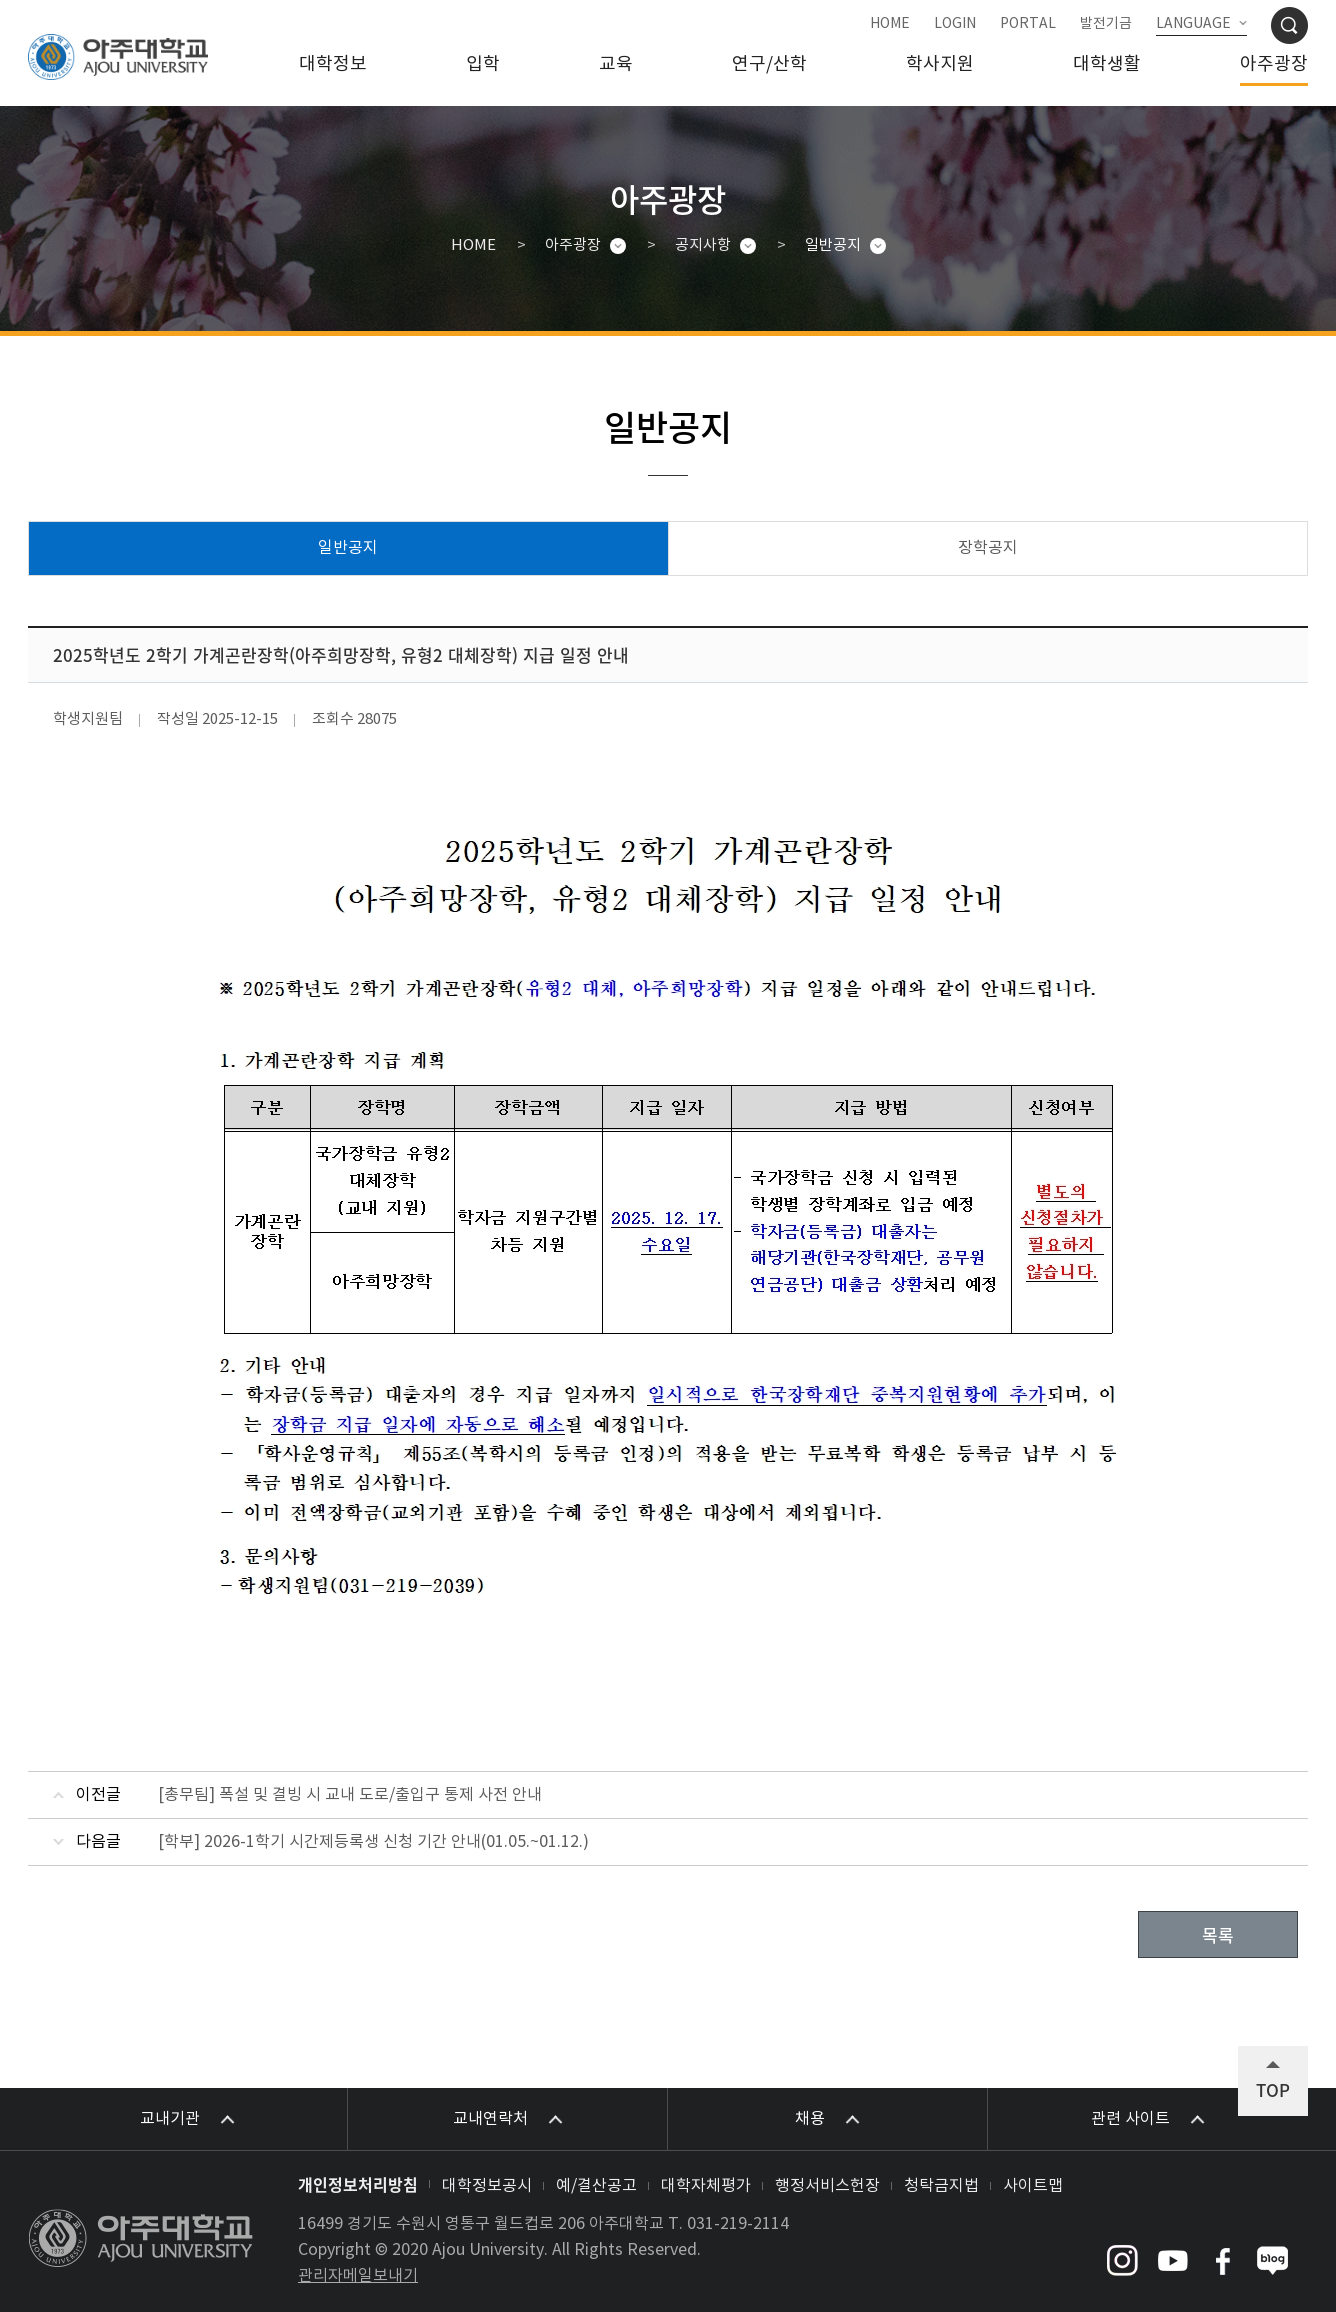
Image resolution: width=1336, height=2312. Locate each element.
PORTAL (1028, 24)
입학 (483, 64)
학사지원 (940, 64)
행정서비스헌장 (827, 2186)
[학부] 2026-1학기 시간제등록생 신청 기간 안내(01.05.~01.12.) (373, 1842)
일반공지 (833, 245)
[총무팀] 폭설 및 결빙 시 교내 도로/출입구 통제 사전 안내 (350, 1795)
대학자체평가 (706, 2186)
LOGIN (955, 24)
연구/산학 (769, 64)
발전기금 (1106, 24)
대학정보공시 (487, 2186)
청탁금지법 (941, 2186)
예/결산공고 (596, 2186)
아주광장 (1274, 64)
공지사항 (703, 245)
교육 (616, 64)
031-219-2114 (738, 2224)
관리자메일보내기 (358, 2276)
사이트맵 (1033, 2186)
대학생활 (1107, 64)
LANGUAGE (1193, 24)
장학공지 (988, 548)
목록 (1218, 1934)
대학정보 (333, 64)
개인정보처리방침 (358, 2184)
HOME (890, 24)
